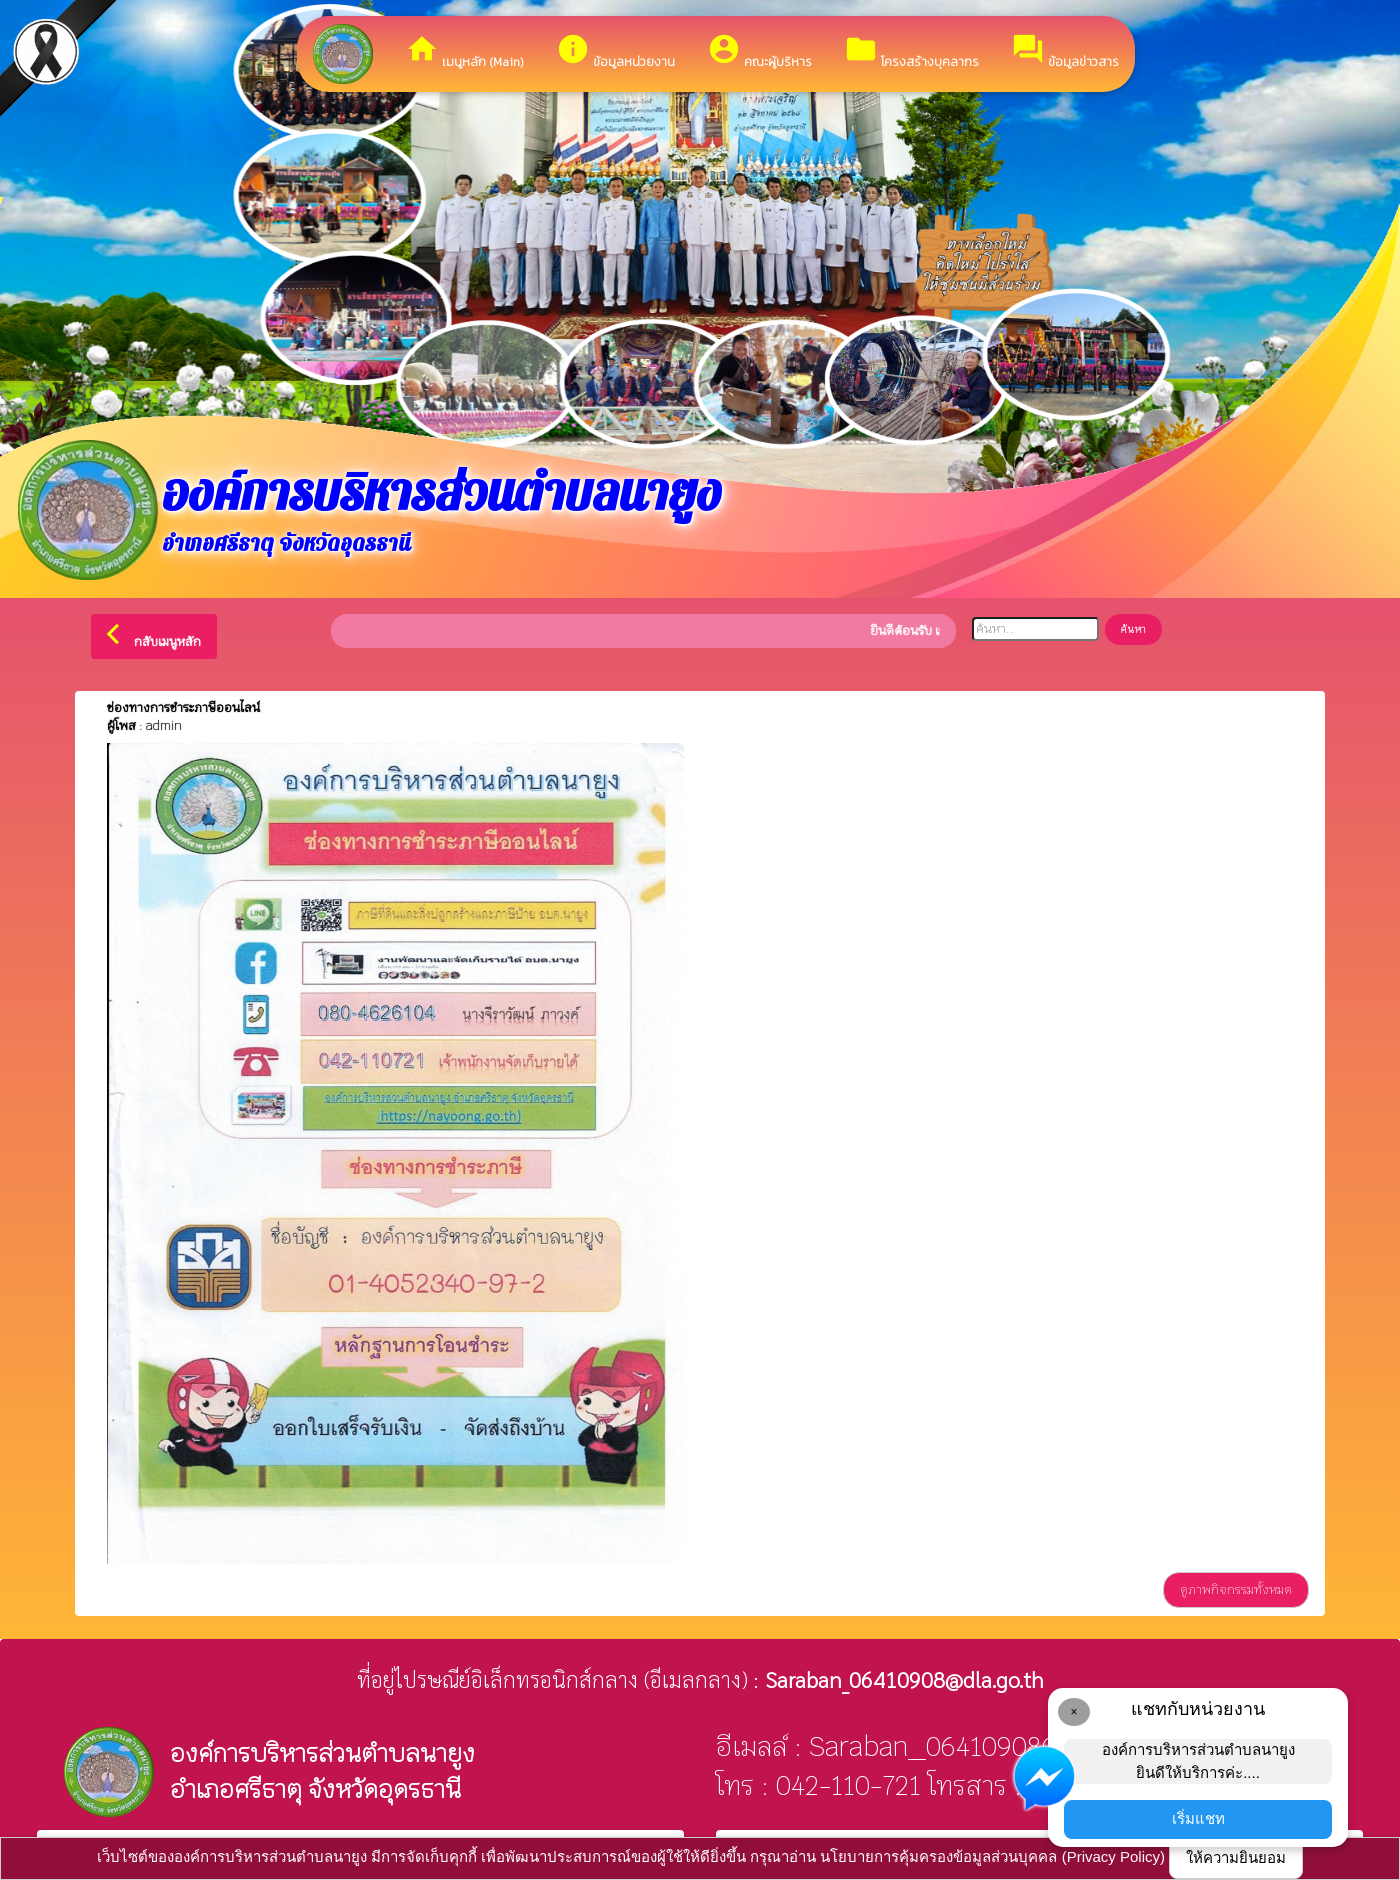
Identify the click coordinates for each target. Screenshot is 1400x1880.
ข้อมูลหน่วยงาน (615, 51)
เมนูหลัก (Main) (464, 51)
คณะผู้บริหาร (759, 51)
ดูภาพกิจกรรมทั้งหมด (1236, 1590)
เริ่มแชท (1198, 1818)
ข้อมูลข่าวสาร (1065, 51)
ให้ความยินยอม (1236, 1857)
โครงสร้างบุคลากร (911, 51)
